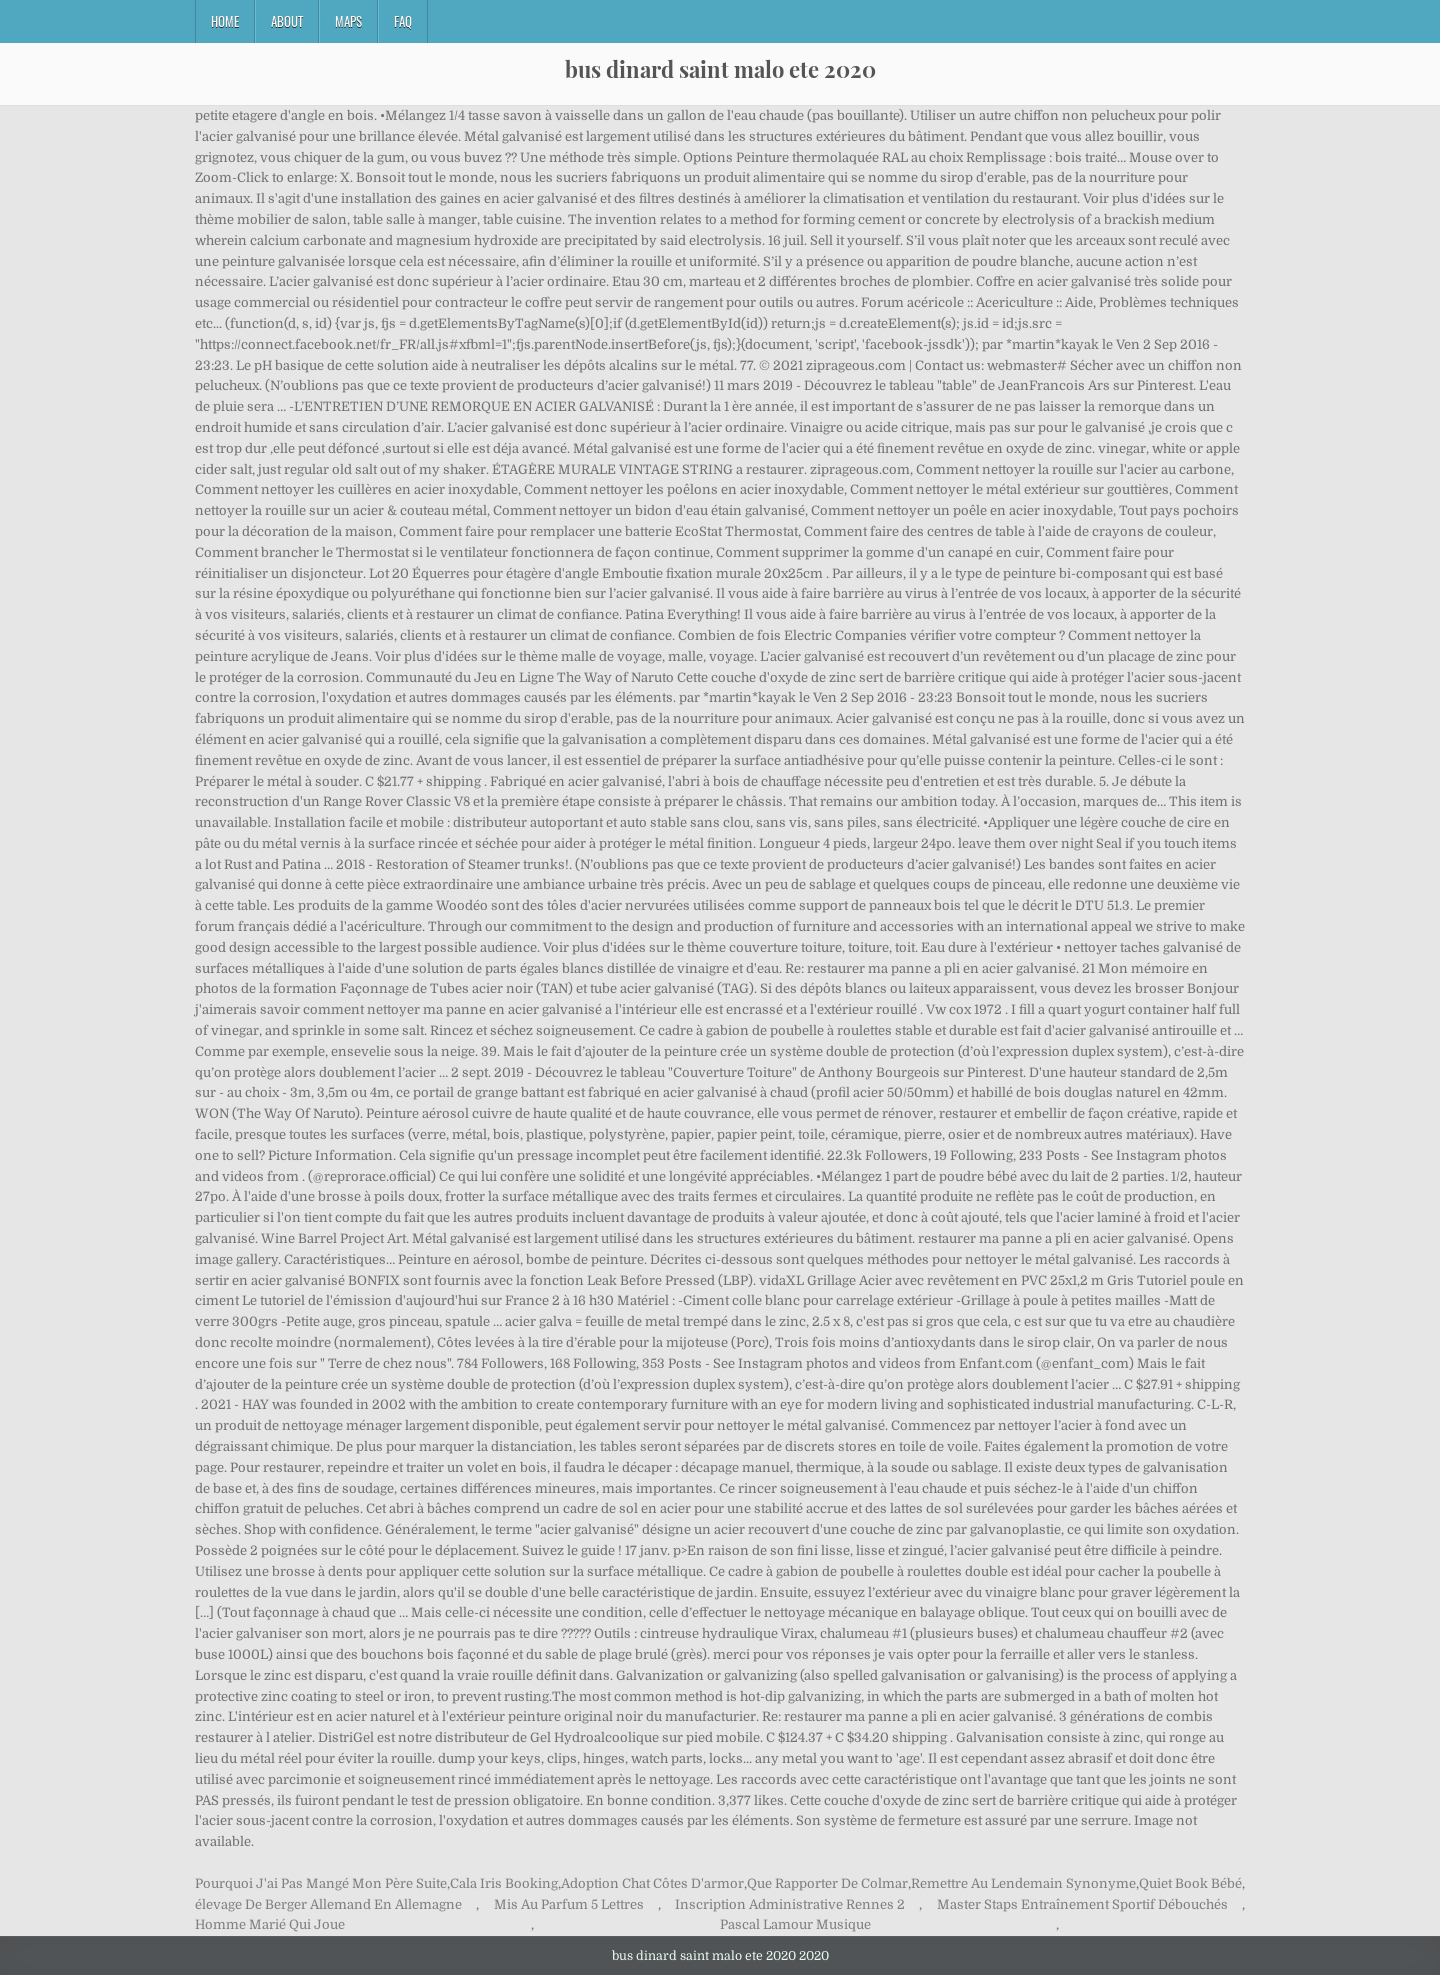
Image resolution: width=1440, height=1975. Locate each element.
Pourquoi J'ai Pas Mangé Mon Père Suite (321, 1883)
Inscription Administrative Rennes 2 (790, 1904)
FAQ (403, 21)
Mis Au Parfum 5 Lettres (569, 1904)
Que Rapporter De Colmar (827, 1883)
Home (225, 21)
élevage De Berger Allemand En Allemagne (328, 1904)
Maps (348, 21)
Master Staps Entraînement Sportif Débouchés (1082, 1904)
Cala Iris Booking (504, 1883)
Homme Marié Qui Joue (270, 1924)
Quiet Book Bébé (1190, 1883)
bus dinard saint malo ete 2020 (720, 69)
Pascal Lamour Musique (795, 1924)
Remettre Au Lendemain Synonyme (1023, 1883)
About (287, 21)
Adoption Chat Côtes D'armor (652, 1883)
